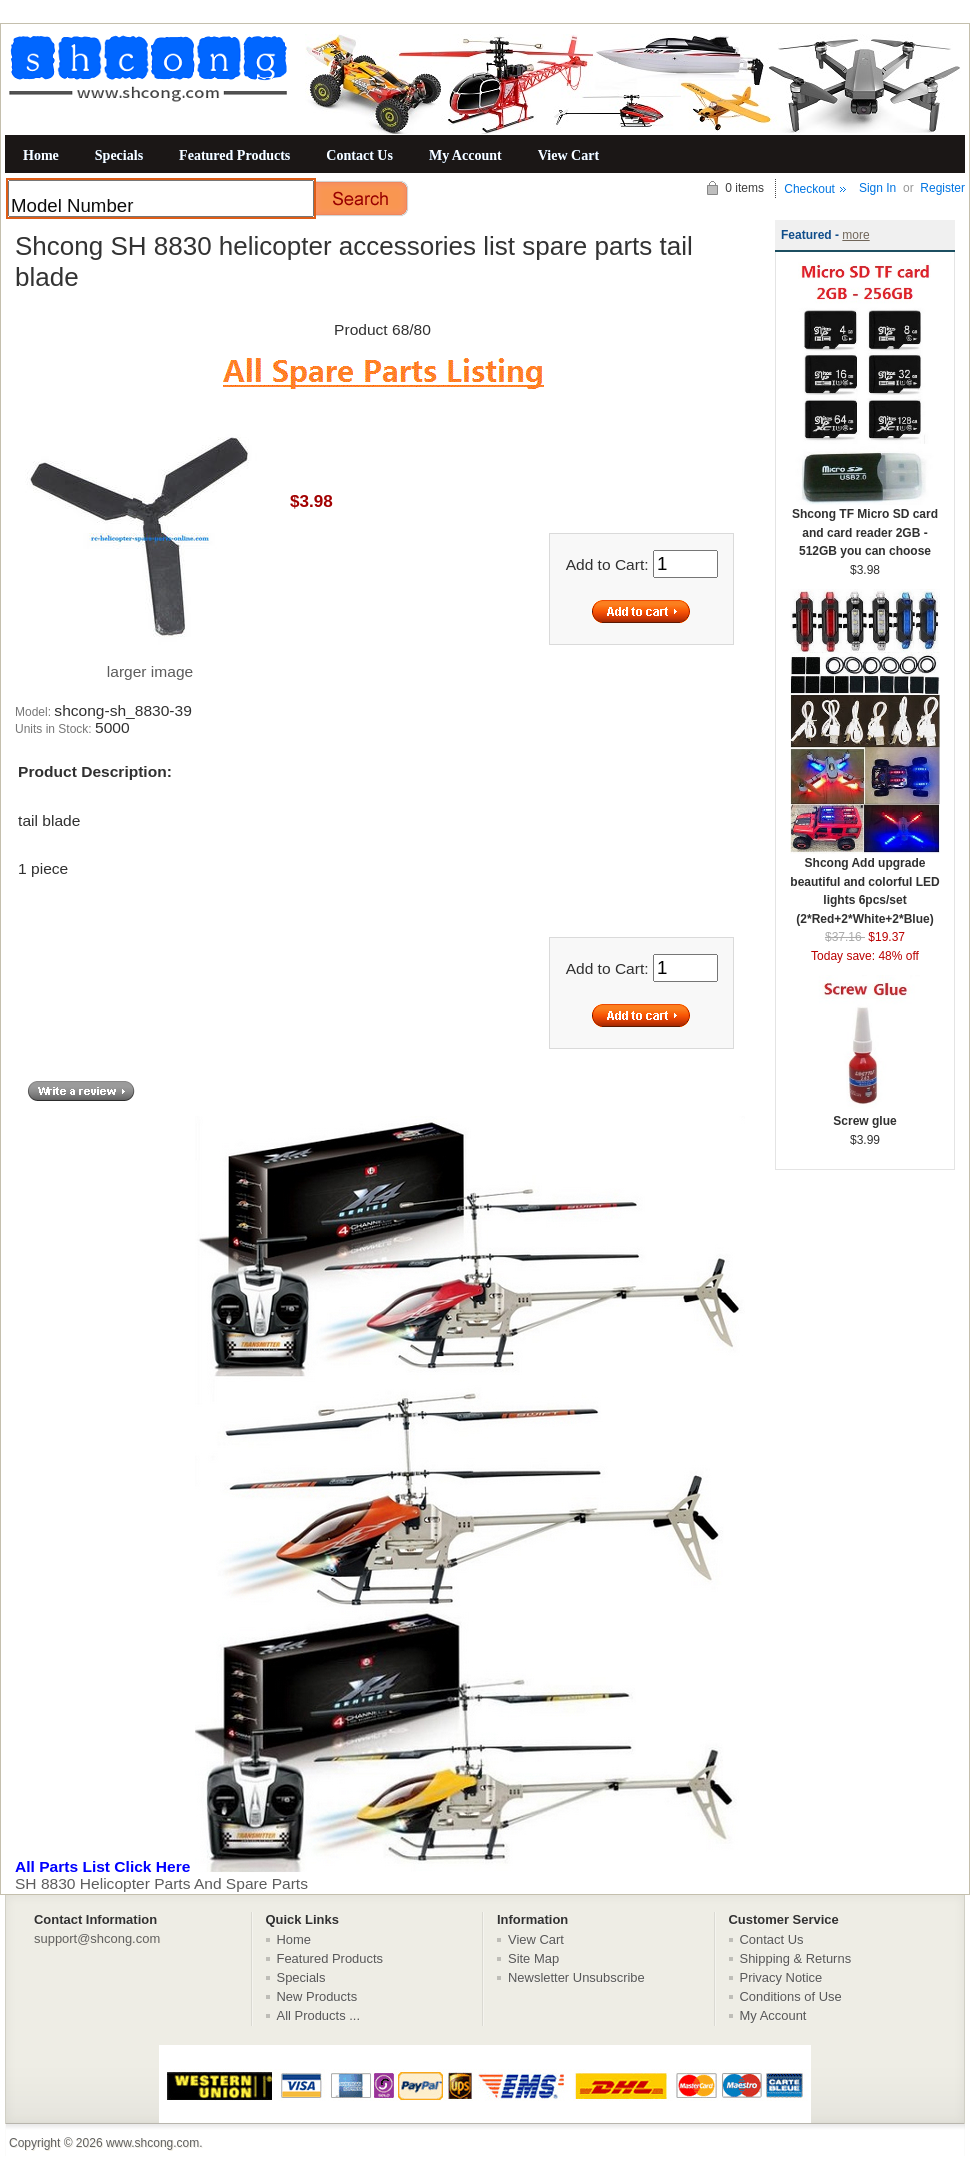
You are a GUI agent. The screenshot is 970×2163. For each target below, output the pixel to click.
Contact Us (359, 155)
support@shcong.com (97, 1938)
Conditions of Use (791, 1996)
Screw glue (865, 1114)
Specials (119, 155)
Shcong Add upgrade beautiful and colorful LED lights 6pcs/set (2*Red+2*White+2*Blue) (865, 884)
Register (942, 188)
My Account (465, 155)
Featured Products (234, 155)
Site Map (533, 1958)
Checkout (809, 189)
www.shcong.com (152, 2143)
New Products (317, 1996)
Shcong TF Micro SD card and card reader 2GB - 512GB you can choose (865, 526)
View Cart (568, 155)
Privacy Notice (781, 1977)
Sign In (877, 188)
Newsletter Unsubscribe (576, 1977)
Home (41, 155)
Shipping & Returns (796, 1958)
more (855, 235)
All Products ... (319, 2015)
